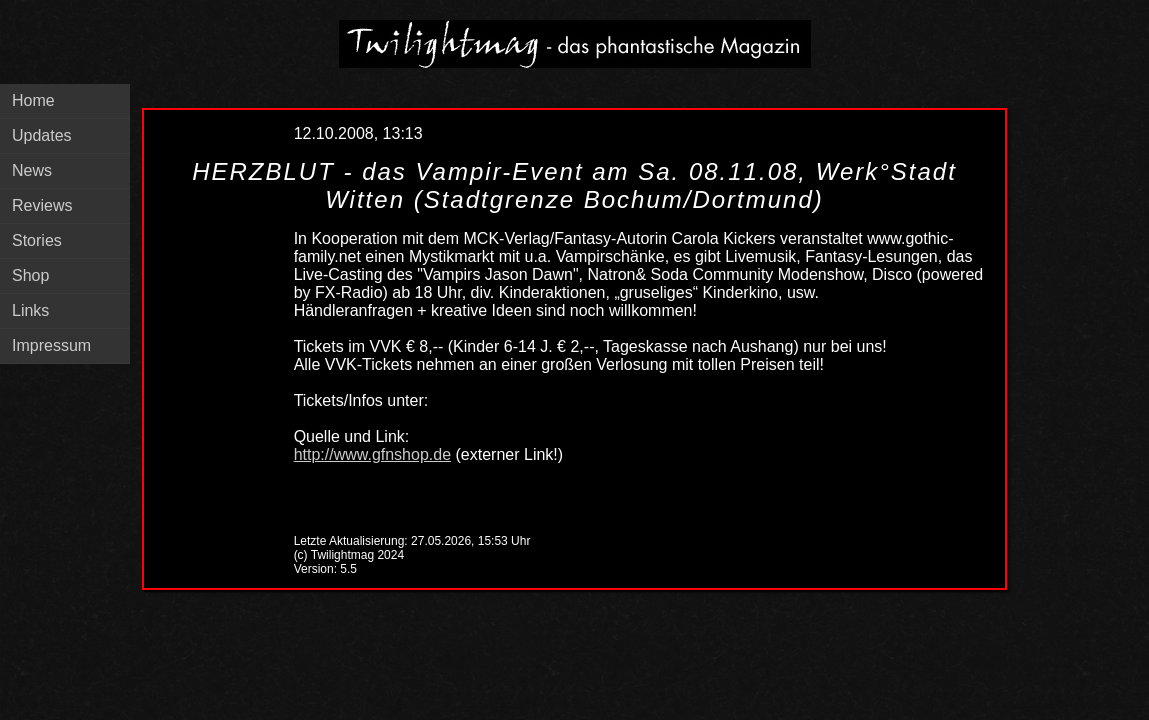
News (32, 170)
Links (30, 310)
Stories (37, 240)
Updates (42, 135)
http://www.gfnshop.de (372, 454)
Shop (30, 275)
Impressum (51, 345)
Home (33, 100)
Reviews (42, 205)
